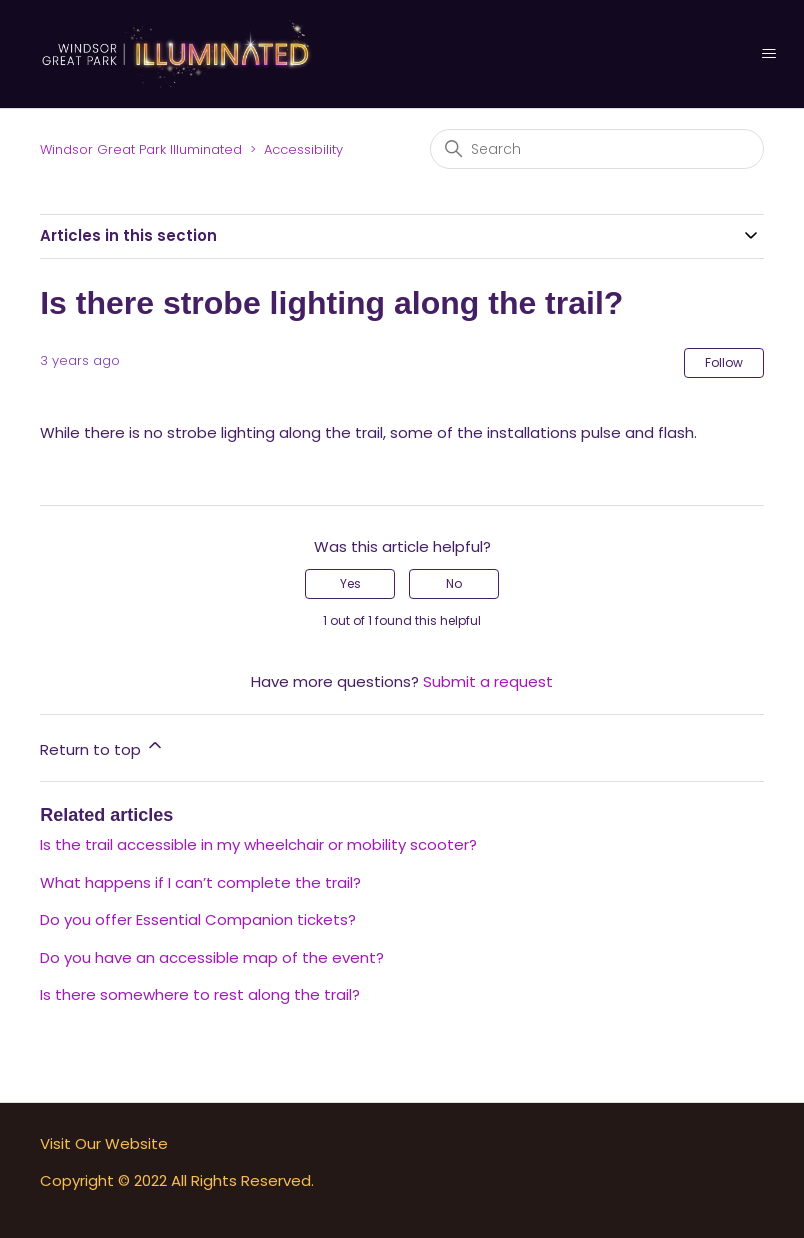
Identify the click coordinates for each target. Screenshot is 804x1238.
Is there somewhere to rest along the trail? (200, 994)
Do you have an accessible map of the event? (212, 957)
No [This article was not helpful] (454, 583)
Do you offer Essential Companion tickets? (198, 919)
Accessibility (303, 149)
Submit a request (488, 681)
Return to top (102, 747)
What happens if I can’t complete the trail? (200, 882)
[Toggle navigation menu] (768, 54)
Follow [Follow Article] (724, 362)
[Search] (597, 149)
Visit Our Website (104, 1143)
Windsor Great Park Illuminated (141, 149)
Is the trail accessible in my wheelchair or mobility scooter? (258, 844)
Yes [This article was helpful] (350, 583)
